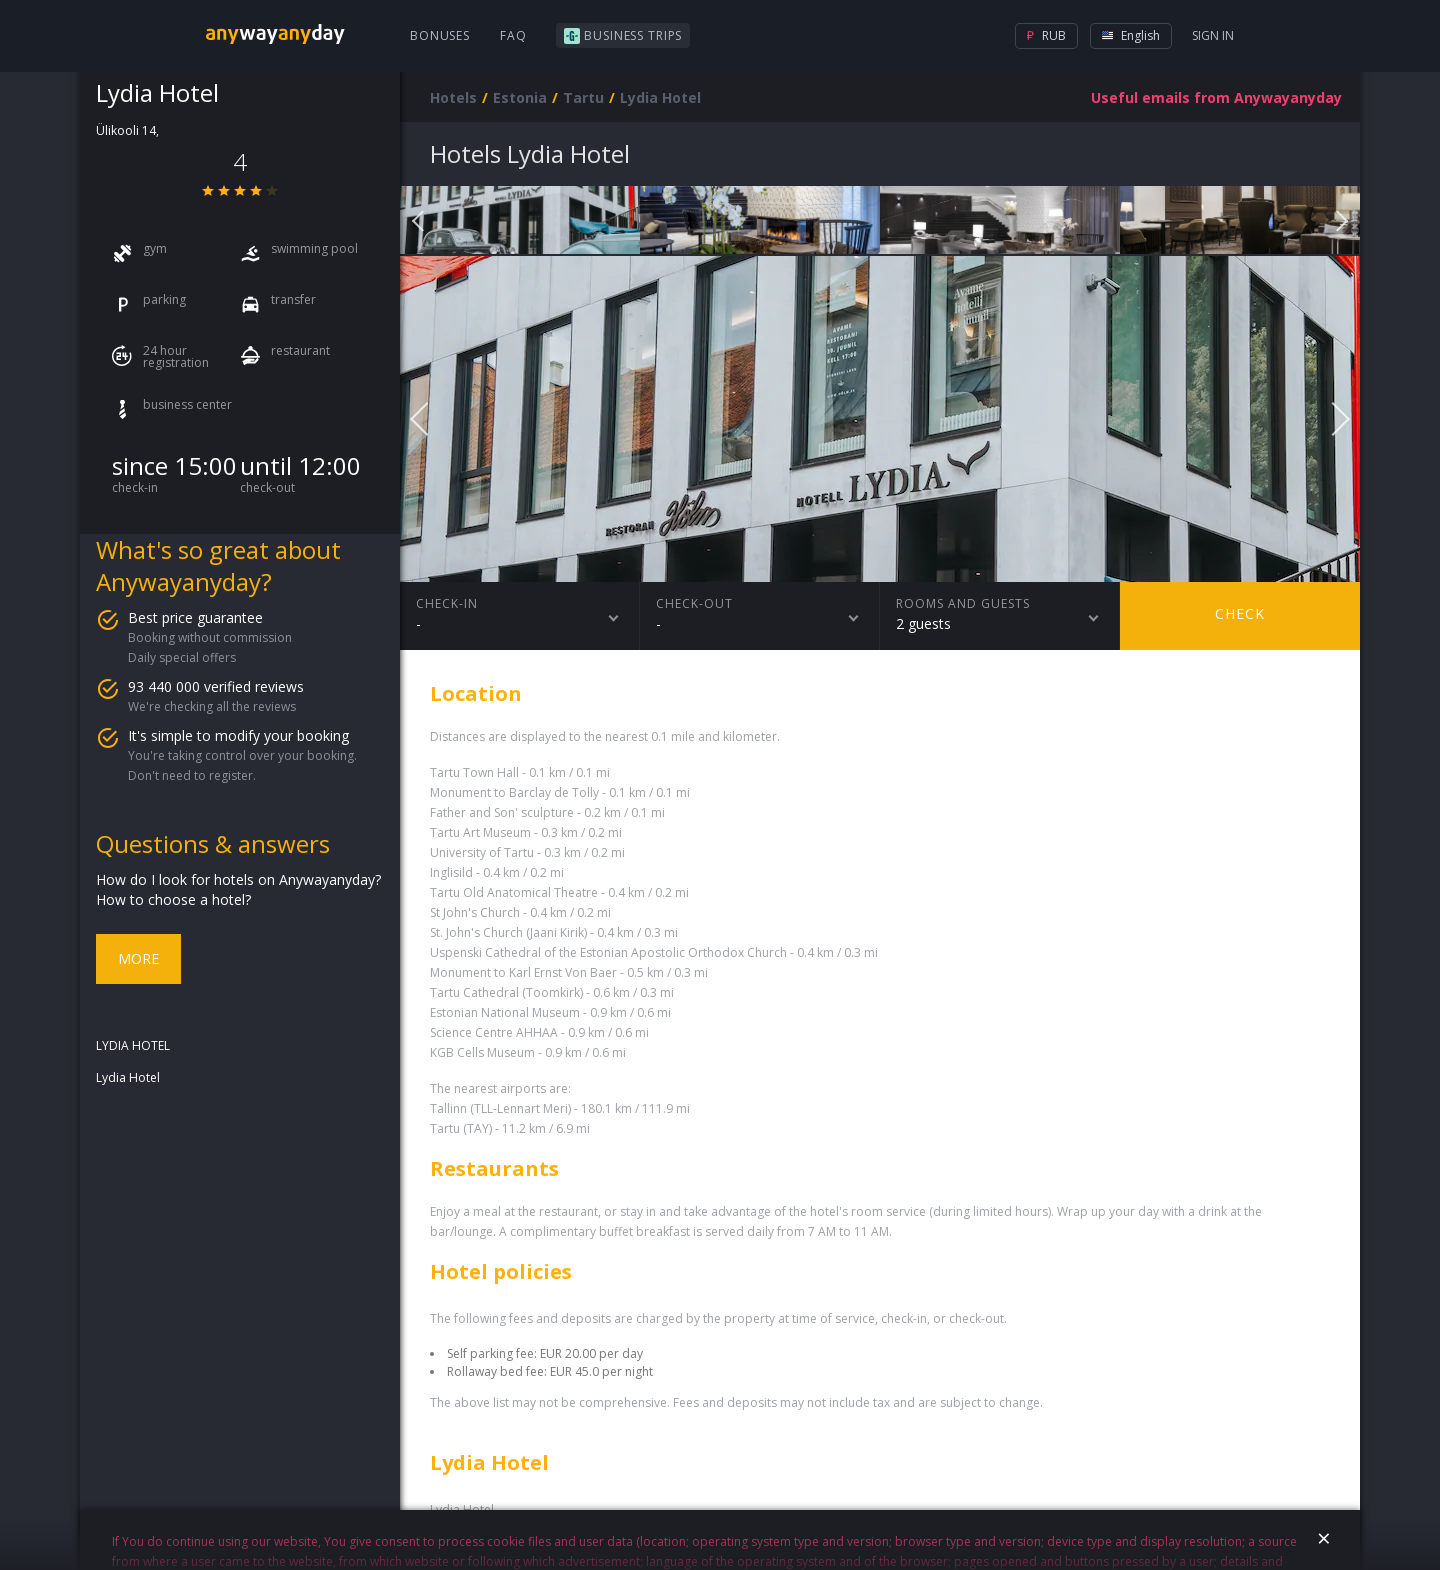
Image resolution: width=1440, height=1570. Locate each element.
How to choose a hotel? (173, 899)
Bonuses (440, 35)
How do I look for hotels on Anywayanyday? (238, 879)
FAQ (513, 35)
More (138, 958)
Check (1240, 613)
